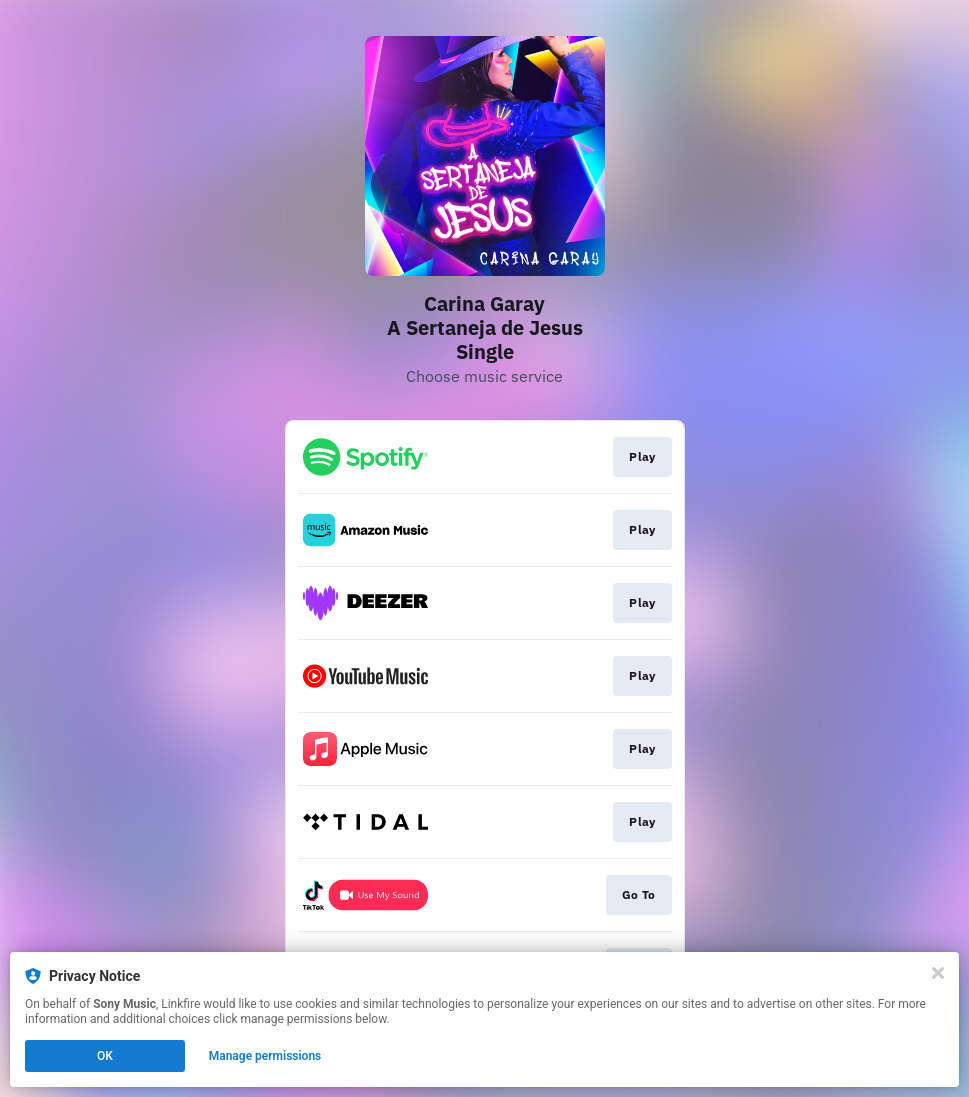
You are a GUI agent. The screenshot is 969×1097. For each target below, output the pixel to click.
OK (105, 1056)
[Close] (938, 973)
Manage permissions (265, 1056)
